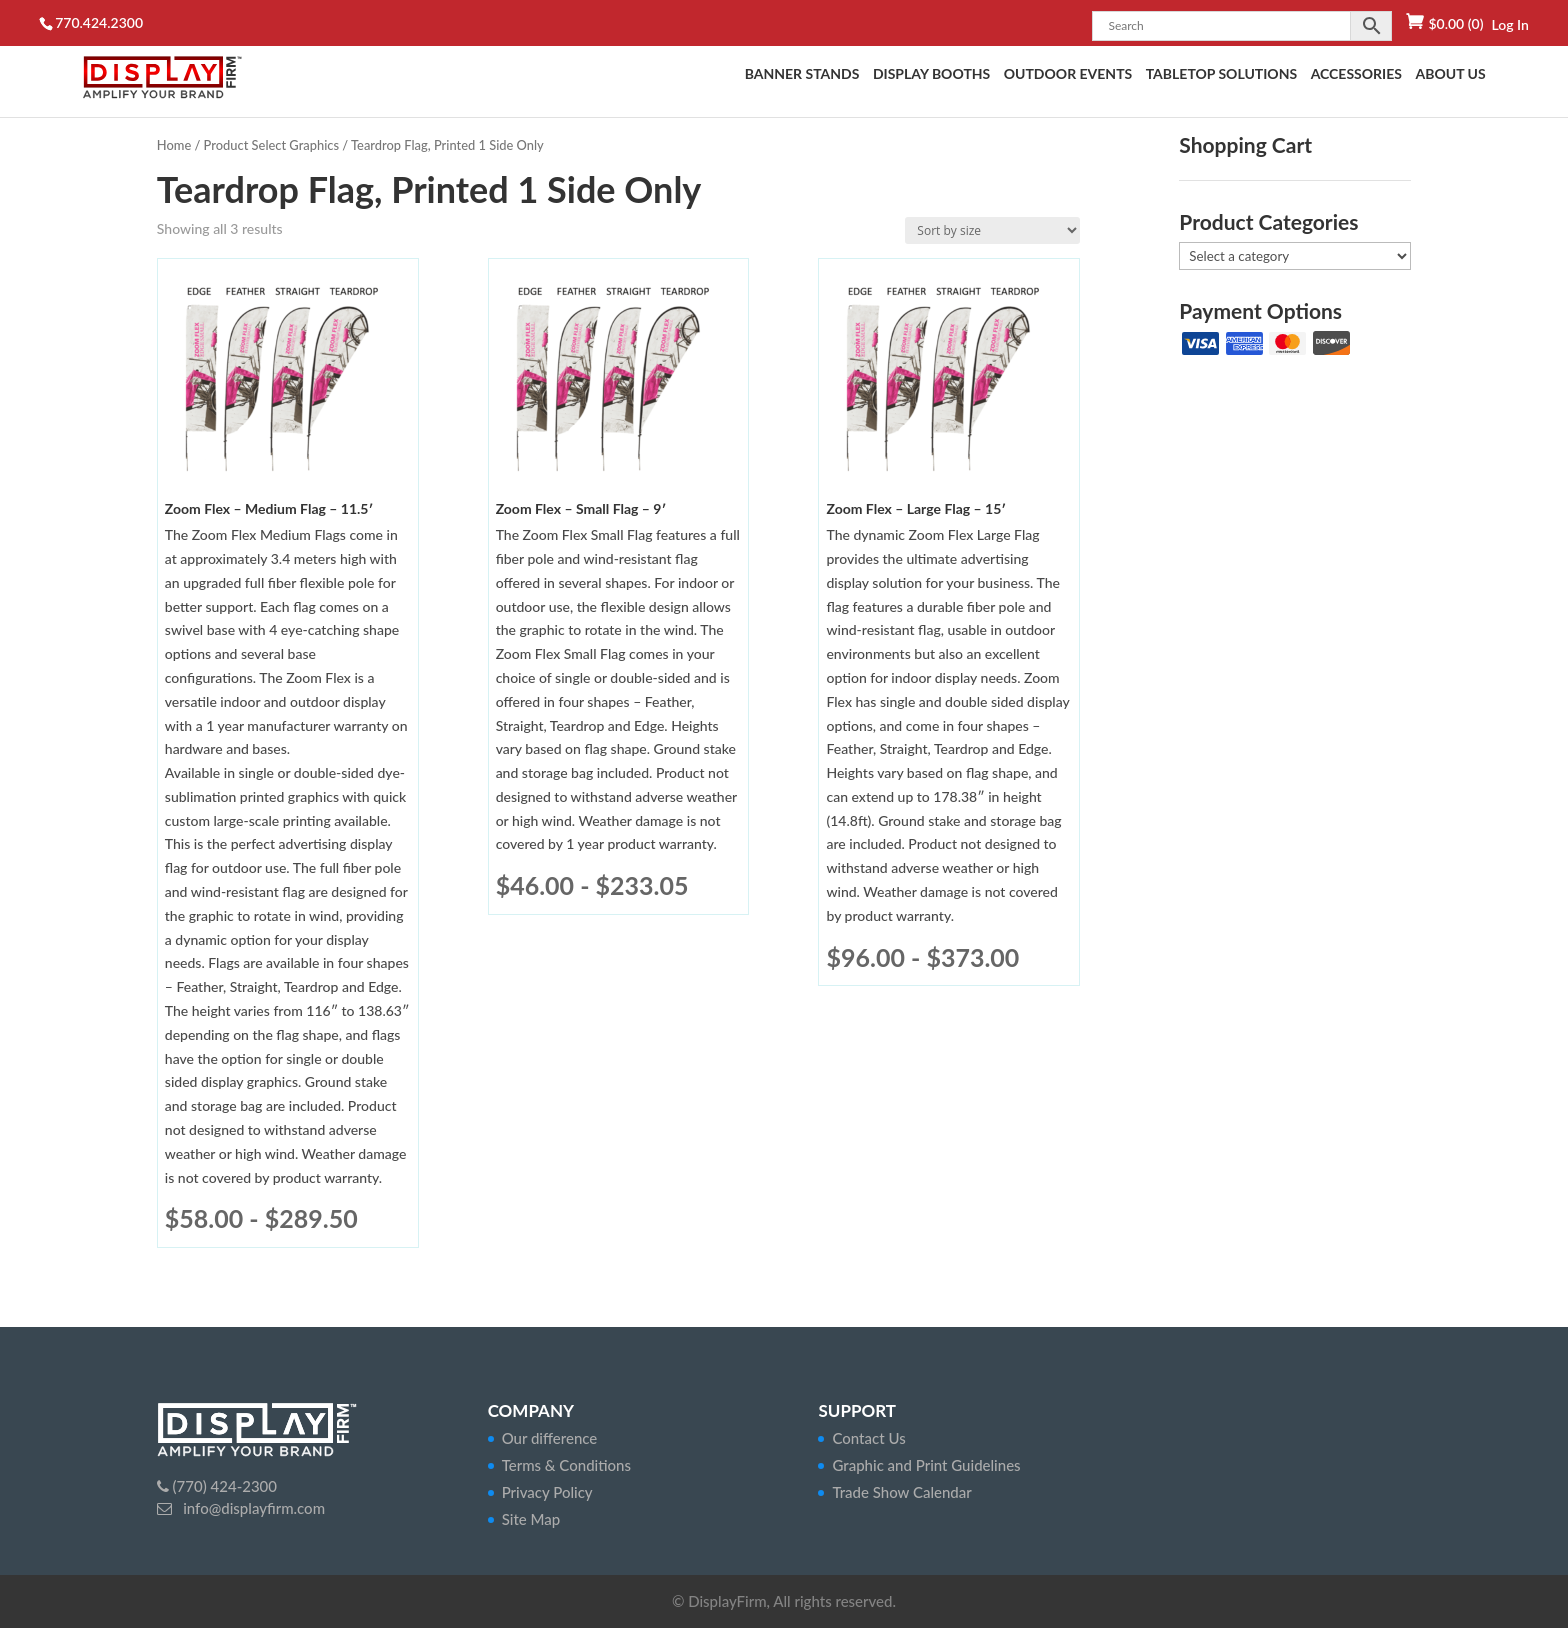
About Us (1450, 74)
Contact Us (868, 1438)
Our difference (550, 1438)
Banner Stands (802, 74)
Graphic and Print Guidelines (926, 1465)
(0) (1455, 23)
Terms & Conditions (566, 1465)
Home (174, 145)
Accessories (1356, 74)
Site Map (531, 1519)
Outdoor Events (1068, 74)
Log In (1509, 24)
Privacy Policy (547, 1492)
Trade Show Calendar (901, 1492)
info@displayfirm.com (252, 1508)
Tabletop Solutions (1221, 74)
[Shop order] (992, 230)
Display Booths (931, 74)
